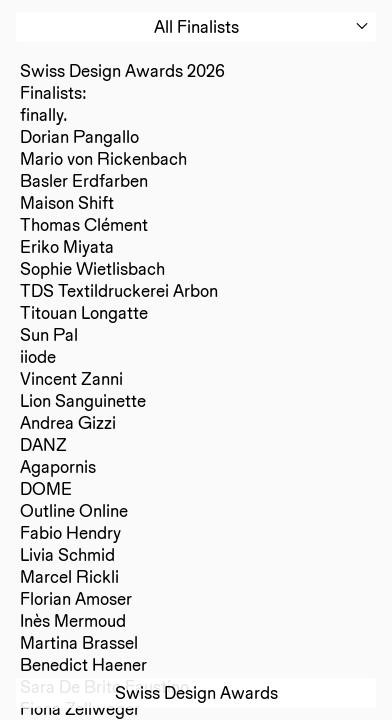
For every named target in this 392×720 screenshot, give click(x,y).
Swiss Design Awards (196, 692)
